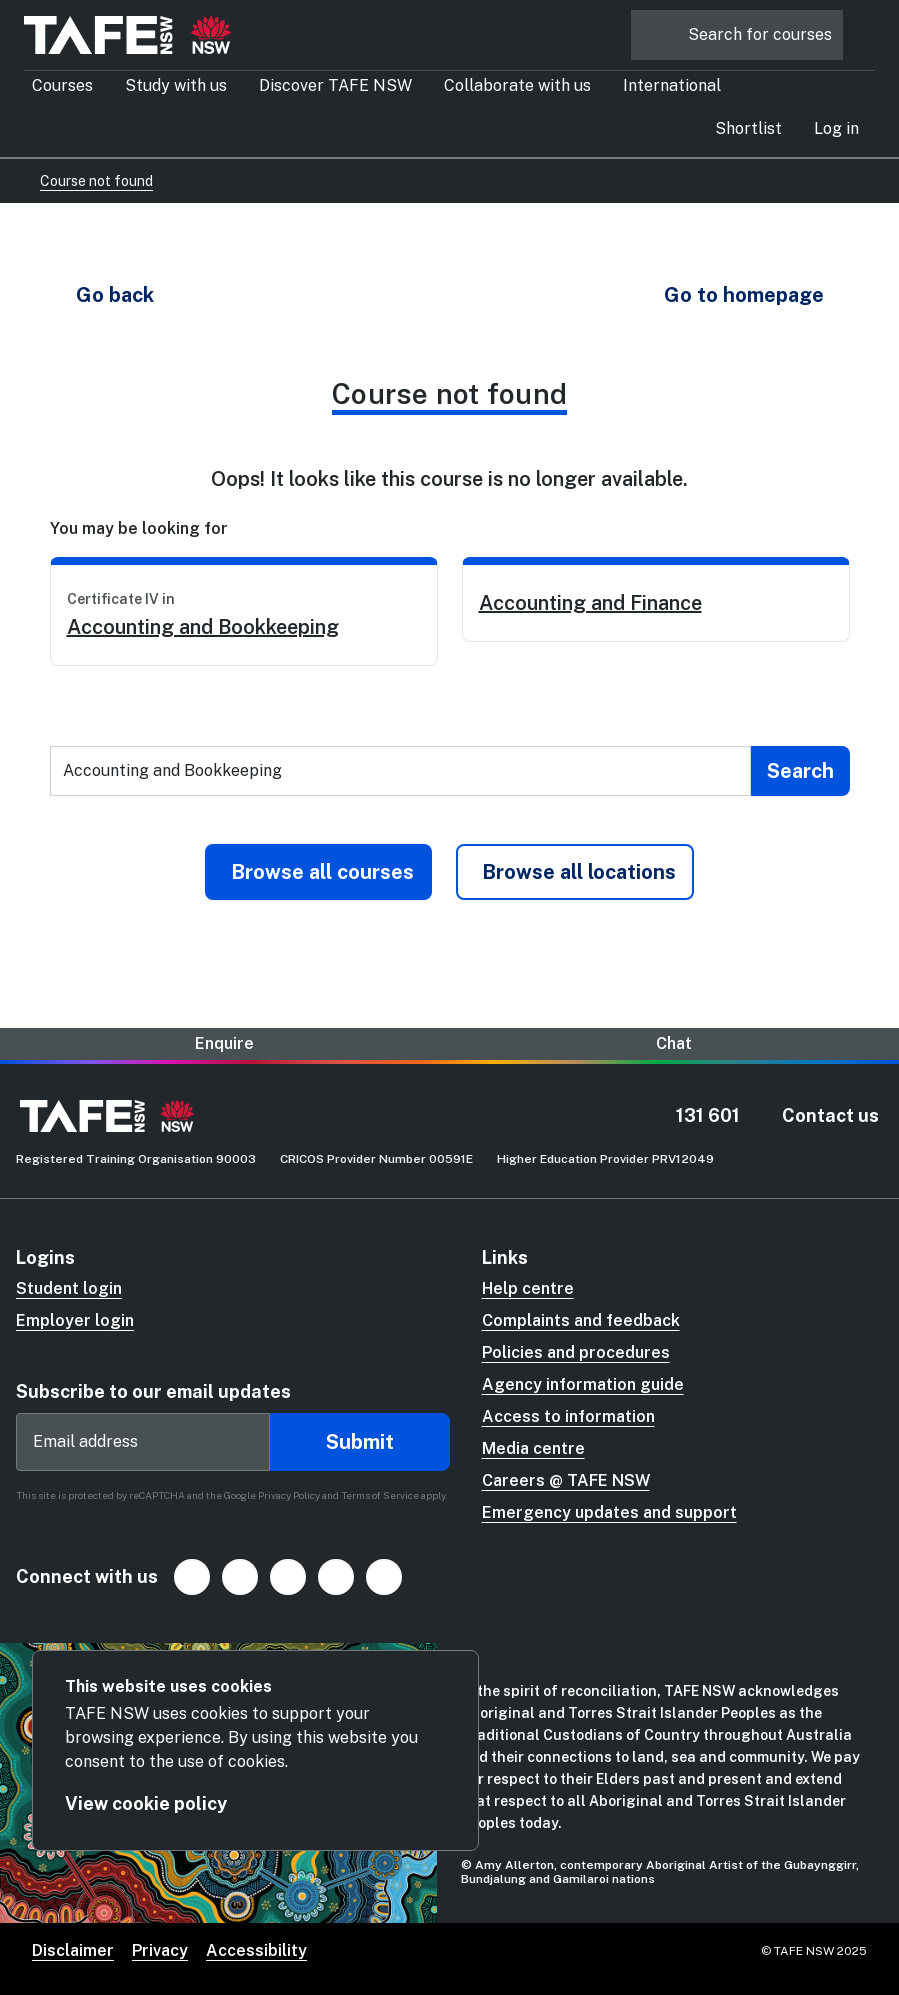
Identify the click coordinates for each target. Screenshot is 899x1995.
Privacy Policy (289, 1495)
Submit (360, 1442)
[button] (836, 129)
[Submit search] (800, 771)
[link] (244, 611)
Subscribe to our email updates (153, 1391)
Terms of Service (380, 1495)
